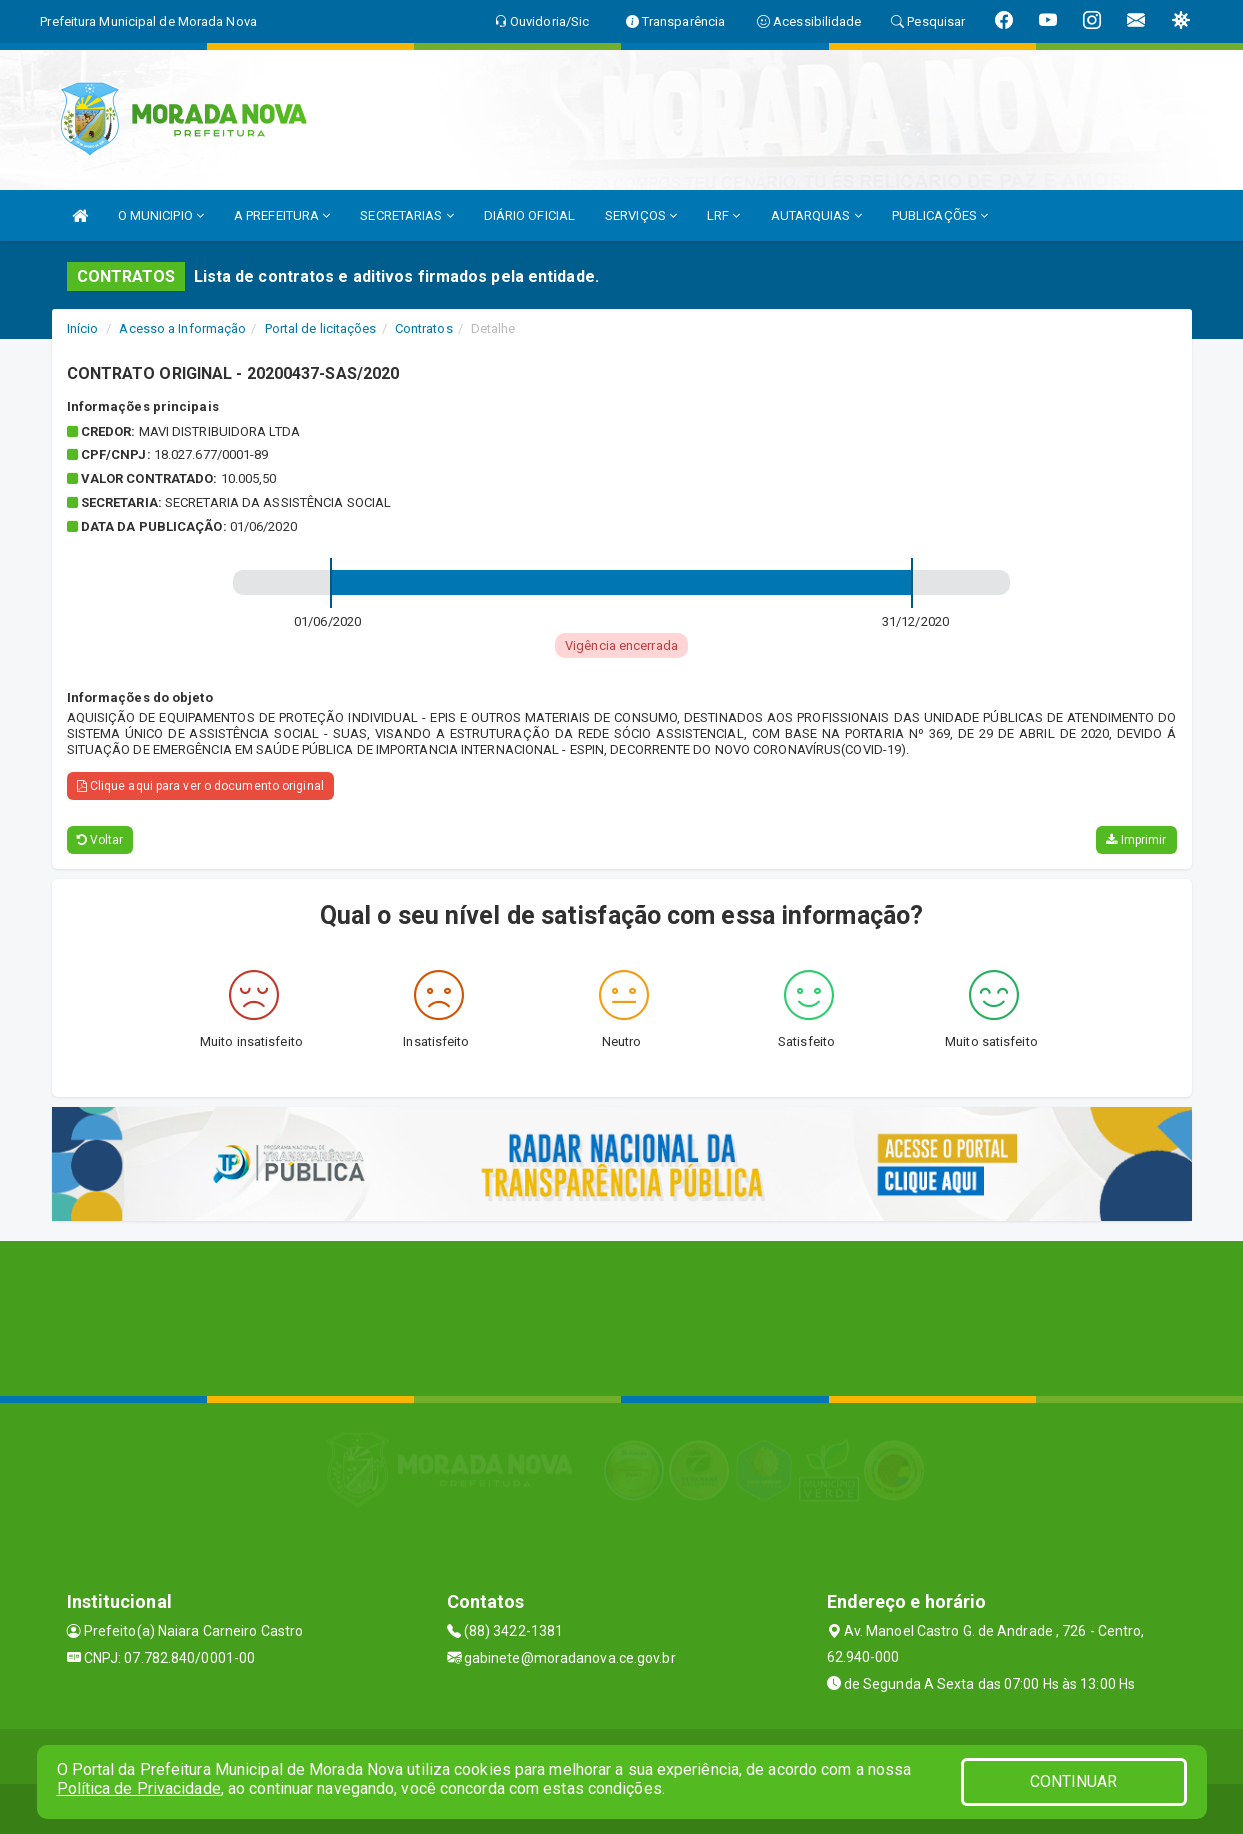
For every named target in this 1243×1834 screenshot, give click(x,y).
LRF (724, 215)
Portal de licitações (321, 328)
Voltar (100, 840)
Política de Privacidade (139, 1788)
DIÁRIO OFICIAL (529, 215)
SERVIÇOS (641, 215)
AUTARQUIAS (816, 215)
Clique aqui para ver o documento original (200, 786)
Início (83, 328)
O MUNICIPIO (161, 215)
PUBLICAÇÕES (940, 215)
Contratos (424, 328)
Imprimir (1136, 840)
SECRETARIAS (406, 215)
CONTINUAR (1074, 1781)
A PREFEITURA (282, 215)
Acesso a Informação (182, 328)
